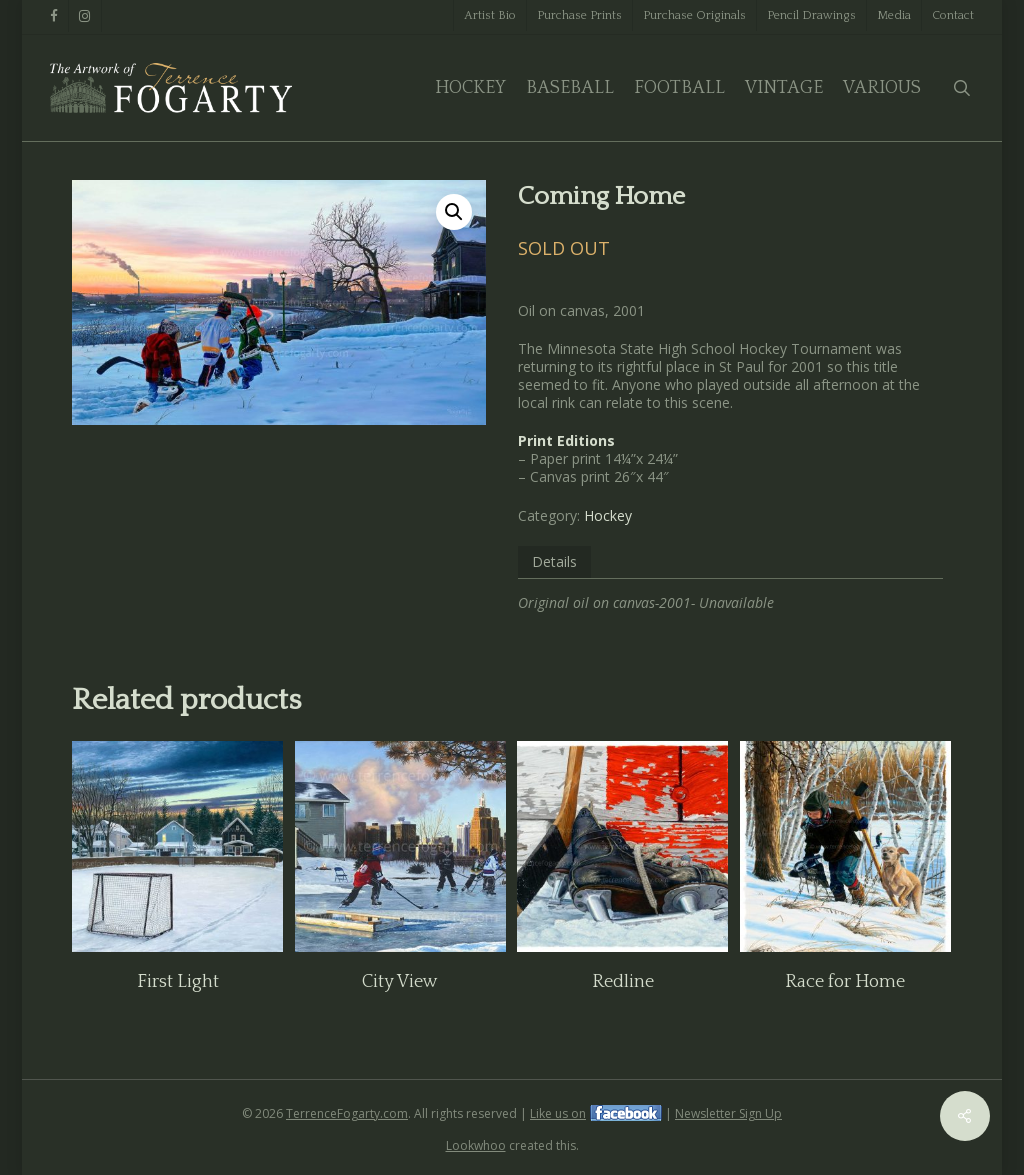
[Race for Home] (845, 846)
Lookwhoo (476, 1145)
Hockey (608, 515)
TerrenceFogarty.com (347, 1113)
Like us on (558, 1113)
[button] (454, 212)
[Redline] (622, 846)
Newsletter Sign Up (728, 1113)
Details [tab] (554, 561)
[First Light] (177, 846)
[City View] (400, 846)
